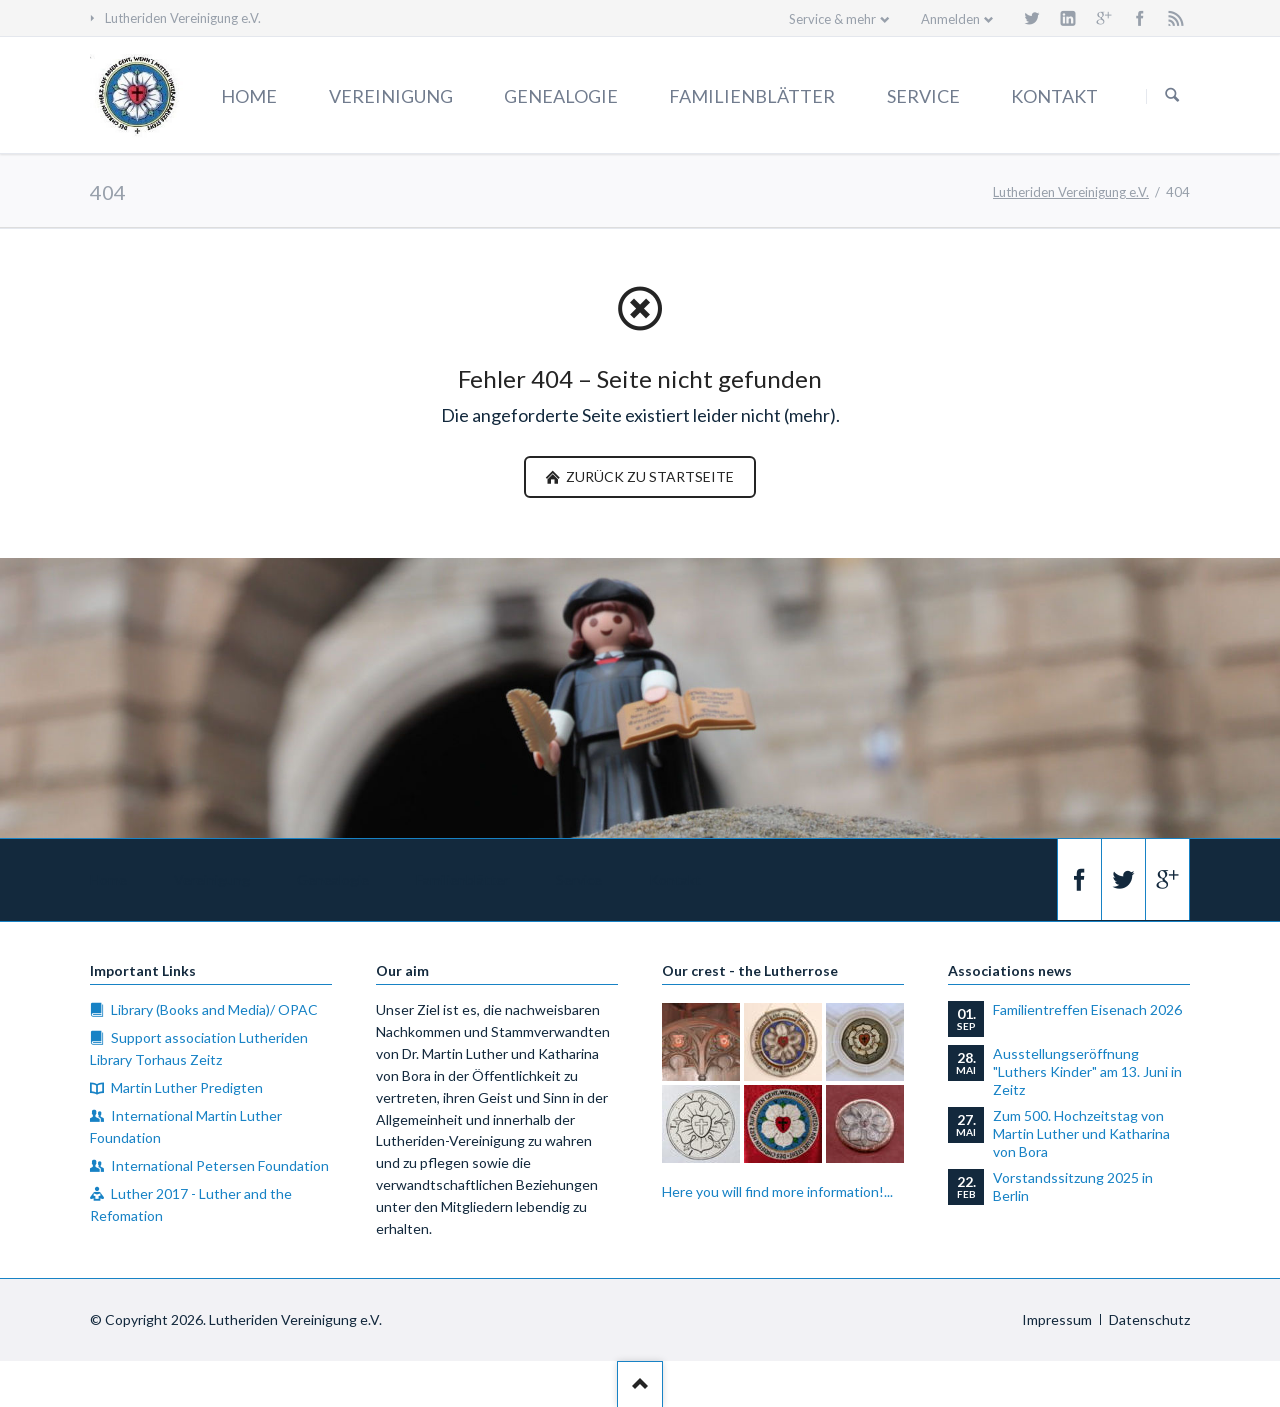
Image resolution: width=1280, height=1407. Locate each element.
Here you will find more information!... (777, 1191)
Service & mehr (832, 19)
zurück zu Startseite (648, 476)
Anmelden (950, 19)
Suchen (1172, 96)
